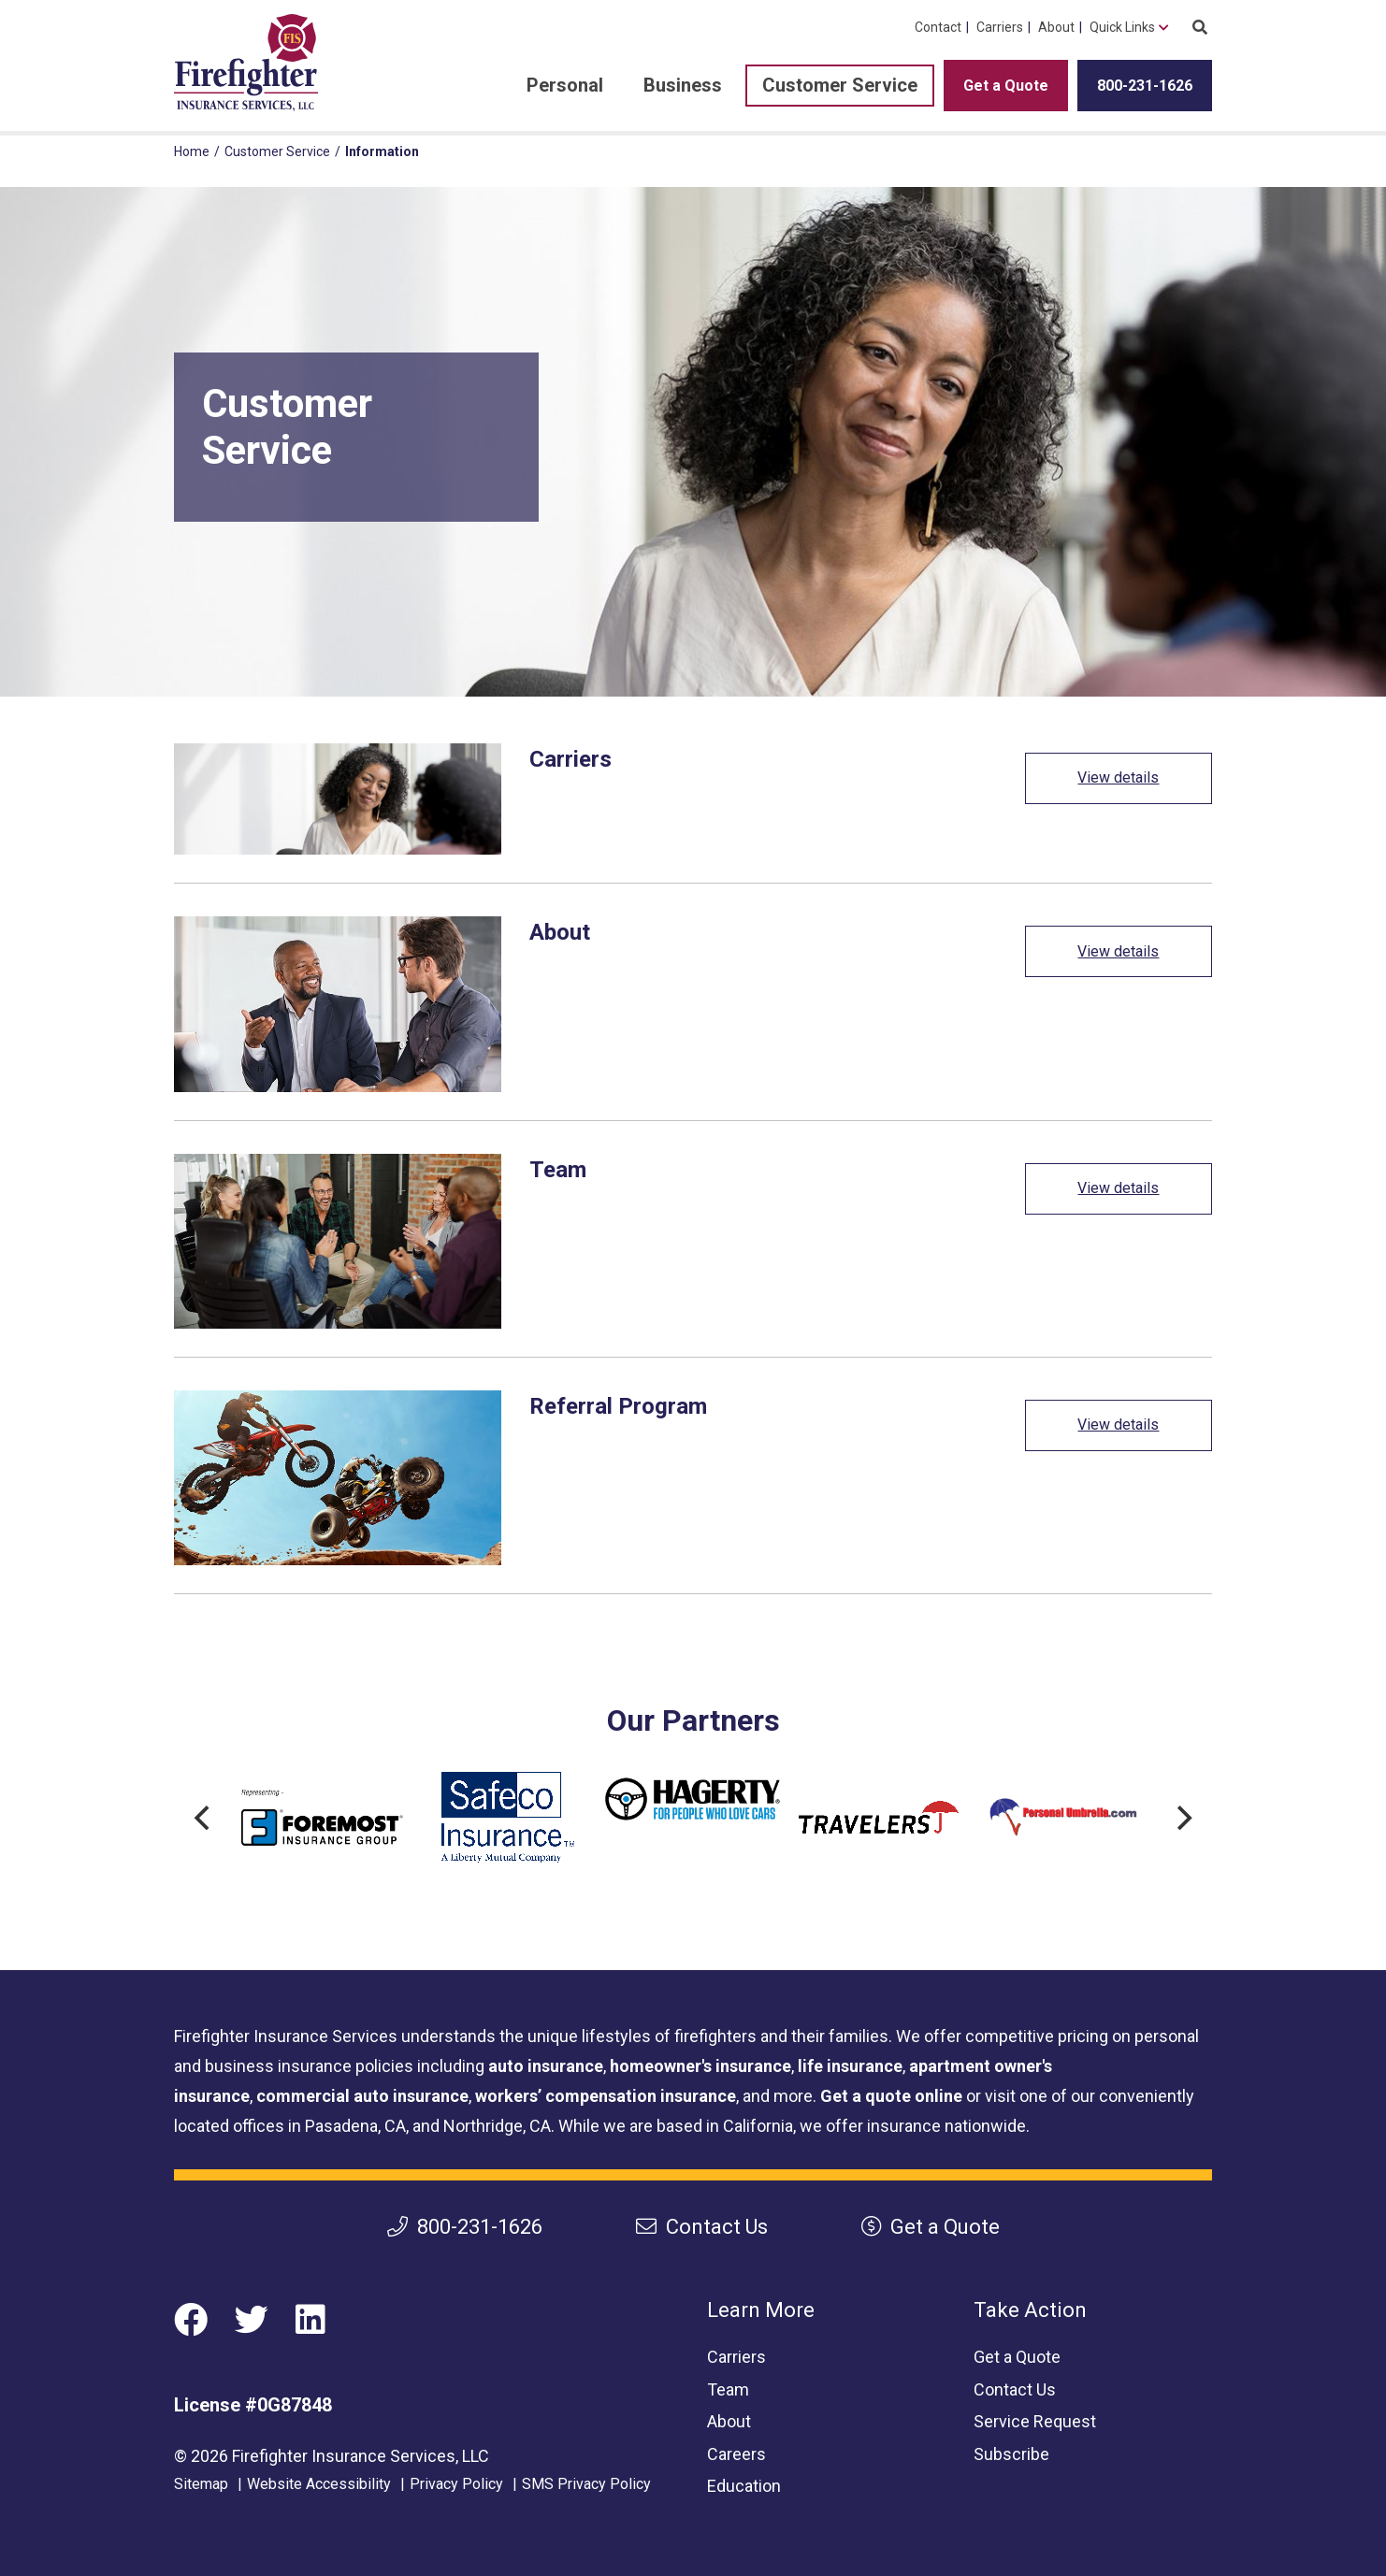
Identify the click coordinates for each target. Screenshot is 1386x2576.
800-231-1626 (1144, 85)
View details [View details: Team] (1118, 1188)
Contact (938, 27)
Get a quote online (891, 2096)
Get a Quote (1005, 85)
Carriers (999, 27)
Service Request (1035, 2421)
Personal (565, 85)
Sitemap (201, 2484)
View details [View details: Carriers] (1118, 777)
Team (728, 2389)
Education (744, 2486)
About (1056, 27)
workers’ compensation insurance (605, 2096)
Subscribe (1011, 2454)
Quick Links (1122, 27)
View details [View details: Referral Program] (1118, 1424)
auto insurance (545, 2066)
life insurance (850, 2066)
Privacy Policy (456, 2484)
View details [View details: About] (1118, 951)
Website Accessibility (319, 2484)
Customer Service (839, 85)
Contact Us (702, 2226)
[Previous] (203, 1817)
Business (682, 85)
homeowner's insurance (700, 2066)
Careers (736, 2454)
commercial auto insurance (362, 2096)
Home (191, 151)
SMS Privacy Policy (586, 2484)
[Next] (1182, 1817)
